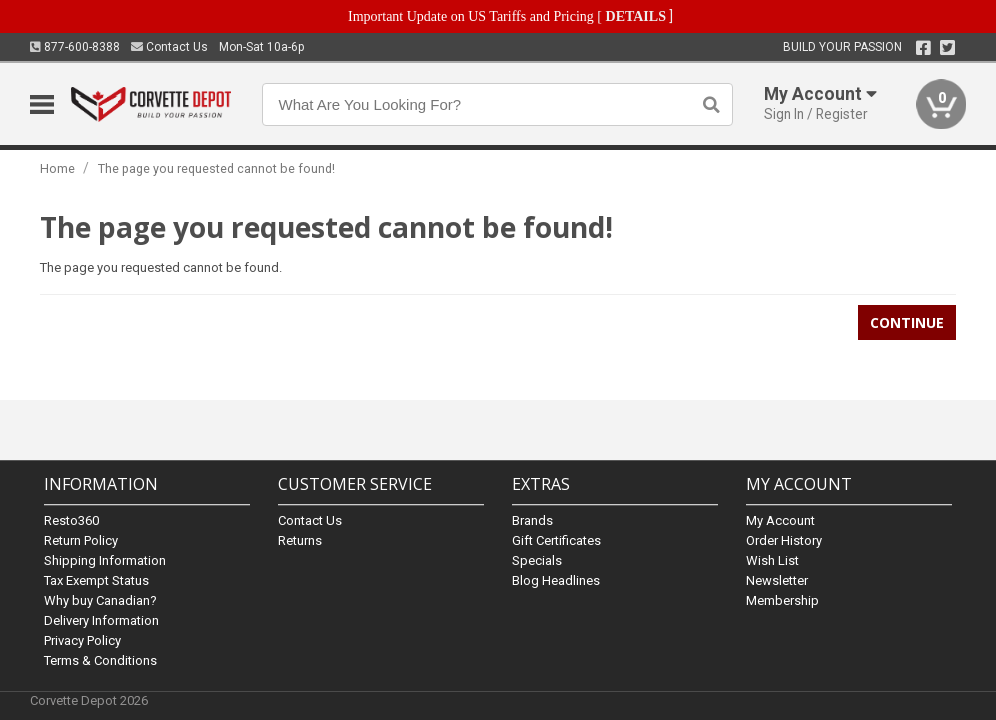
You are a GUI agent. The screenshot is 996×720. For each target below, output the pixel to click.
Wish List (772, 560)
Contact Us (169, 47)
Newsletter (777, 580)
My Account (780, 520)
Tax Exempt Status (96, 580)
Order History (784, 540)
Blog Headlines (556, 580)
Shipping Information (105, 560)
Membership (782, 600)
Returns (300, 540)
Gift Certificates (556, 540)
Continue (907, 322)
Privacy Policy (82, 640)
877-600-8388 (75, 47)
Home (57, 168)
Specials (537, 560)
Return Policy (81, 540)
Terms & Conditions (100, 660)
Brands (532, 520)
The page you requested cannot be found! (216, 168)
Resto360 (71, 520)
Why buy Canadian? (100, 600)
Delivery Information (101, 620)
